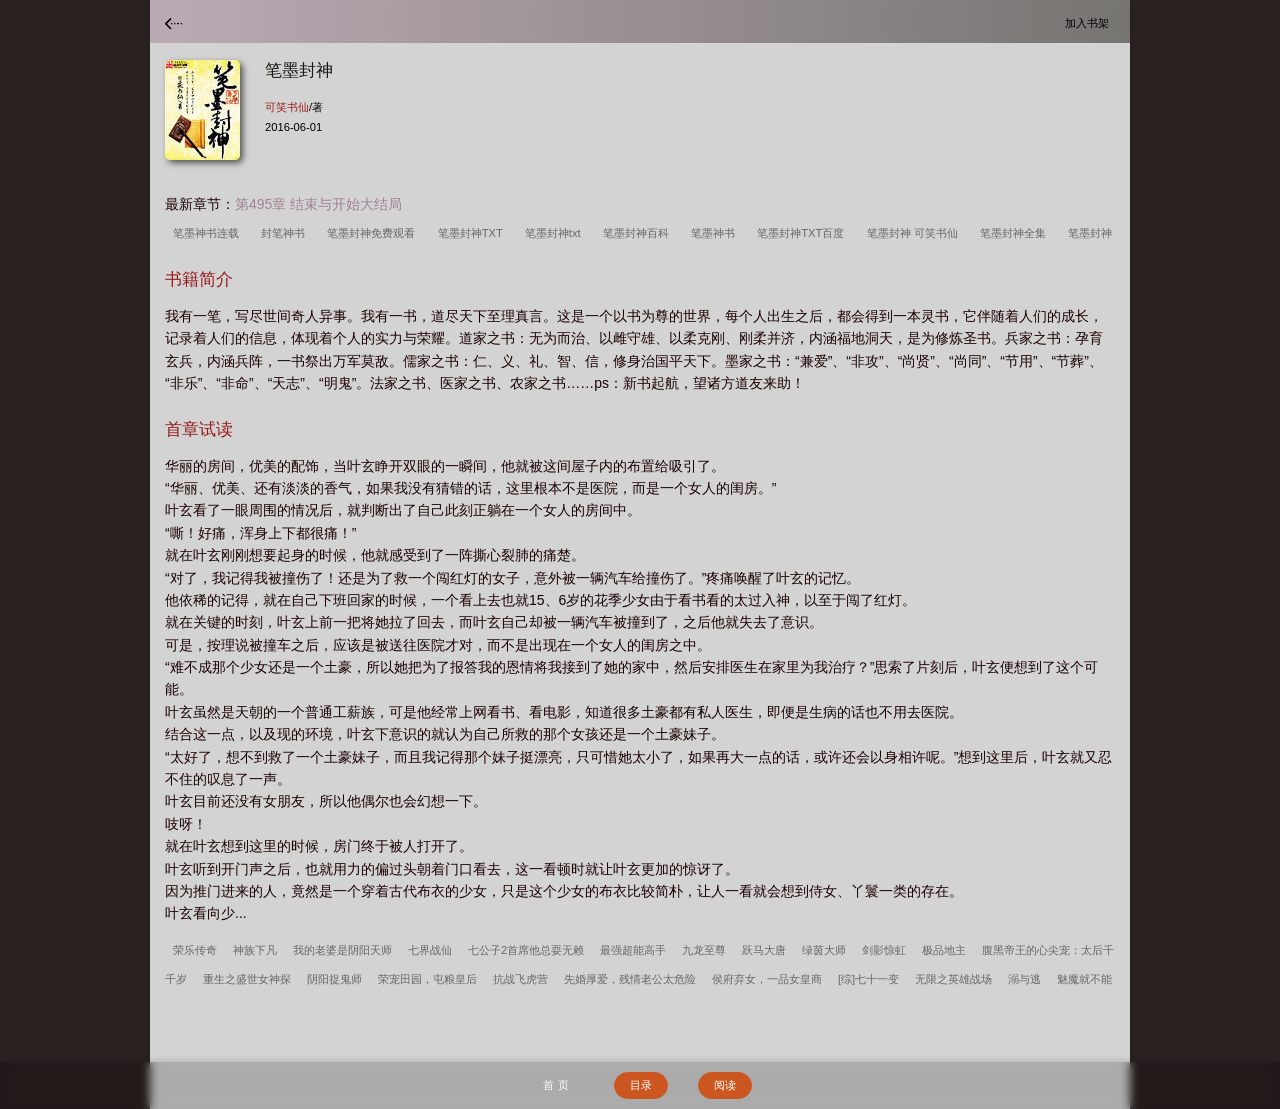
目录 (641, 1085)
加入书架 (1090, 22)
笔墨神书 (716, 233)
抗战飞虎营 (520, 979)
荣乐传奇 (195, 950)
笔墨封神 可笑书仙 (915, 233)
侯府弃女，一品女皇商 (767, 979)
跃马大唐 (764, 950)
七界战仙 (430, 950)
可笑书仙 (287, 107)
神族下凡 (255, 950)
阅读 (725, 1085)
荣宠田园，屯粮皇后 (427, 979)
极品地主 (944, 950)
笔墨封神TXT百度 (803, 233)
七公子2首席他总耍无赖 (526, 950)
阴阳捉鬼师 (334, 979)
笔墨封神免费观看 (374, 233)
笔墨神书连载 (209, 233)
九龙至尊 (704, 950)
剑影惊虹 (884, 950)
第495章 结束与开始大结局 (318, 204)
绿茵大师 (824, 950)
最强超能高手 (633, 950)
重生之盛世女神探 (247, 979)
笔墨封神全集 (1016, 233)
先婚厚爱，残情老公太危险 (630, 979)
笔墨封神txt (556, 233)
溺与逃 (1024, 979)
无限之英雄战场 (953, 979)
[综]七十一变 (868, 979)
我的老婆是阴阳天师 (342, 950)
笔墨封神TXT (473, 233)
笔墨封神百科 (639, 233)
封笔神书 (286, 233)
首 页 (555, 1085)
